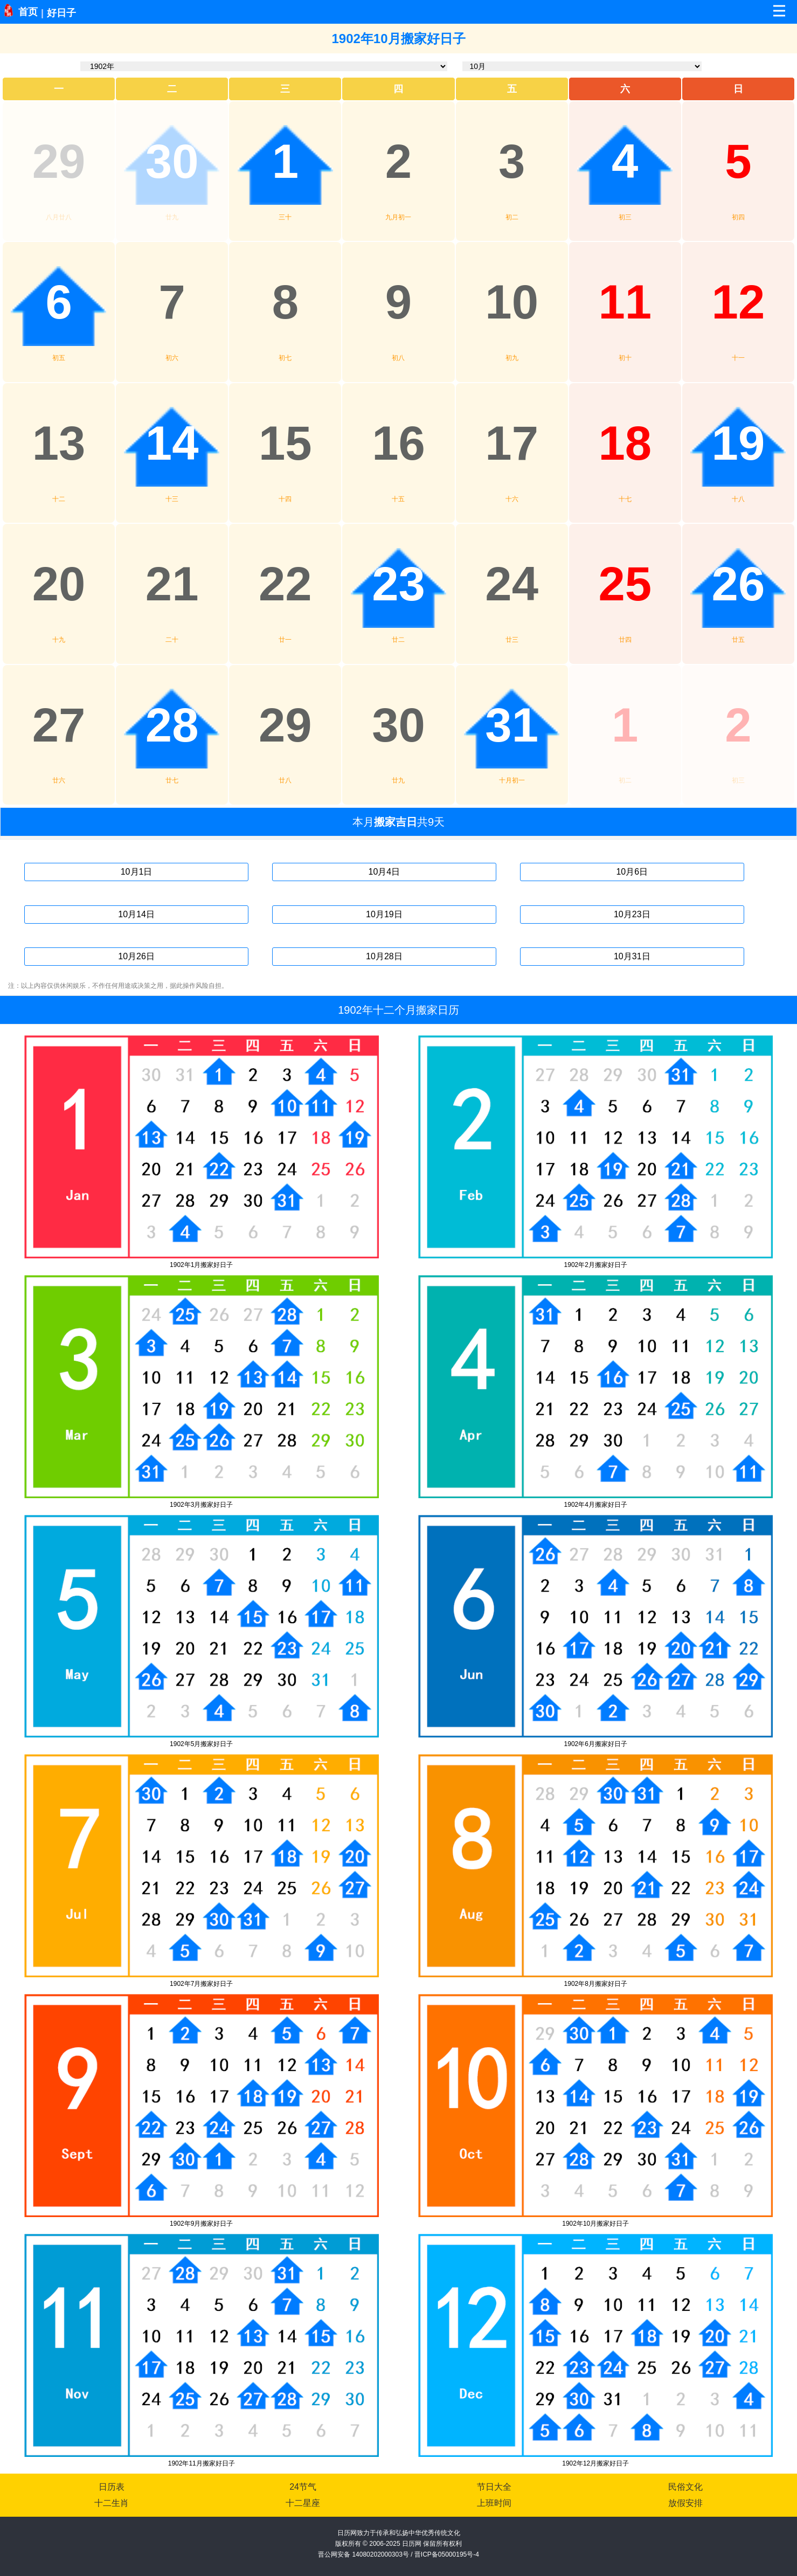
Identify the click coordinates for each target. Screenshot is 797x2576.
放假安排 (685, 2503)
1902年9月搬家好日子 (201, 2223)
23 (398, 584)
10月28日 (384, 956)
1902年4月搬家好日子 (595, 1504)
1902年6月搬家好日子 (595, 1744)
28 (172, 725)
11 (625, 302)
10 (511, 302)
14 (172, 443)
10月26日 (136, 956)
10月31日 (632, 956)
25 (625, 584)
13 (59, 443)
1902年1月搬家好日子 (201, 1265)
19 (738, 443)
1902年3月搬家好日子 (201, 1504)
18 (625, 443)
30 (172, 161)
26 (738, 584)
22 (285, 584)
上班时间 (494, 2503)
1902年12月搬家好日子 (595, 2463)
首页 (28, 11)
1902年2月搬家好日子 (595, 1265)
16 (398, 443)
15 (285, 443)
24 (511, 584)
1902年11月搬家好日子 (201, 2463)
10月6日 (632, 871)
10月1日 (137, 871)
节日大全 (494, 2486)
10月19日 (384, 914)
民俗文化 (685, 2486)
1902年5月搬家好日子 (201, 1744)
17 (511, 443)
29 (59, 161)
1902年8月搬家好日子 (595, 1984)
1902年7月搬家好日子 (201, 1984)
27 (59, 725)
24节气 (302, 2486)
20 (59, 584)
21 (172, 584)
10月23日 (632, 914)
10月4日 (384, 871)
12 (738, 302)
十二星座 (303, 2503)
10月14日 (136, 914)
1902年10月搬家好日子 (595, 2223)
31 (511, 725)
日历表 (111, 2486)
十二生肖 (111, 2503)
